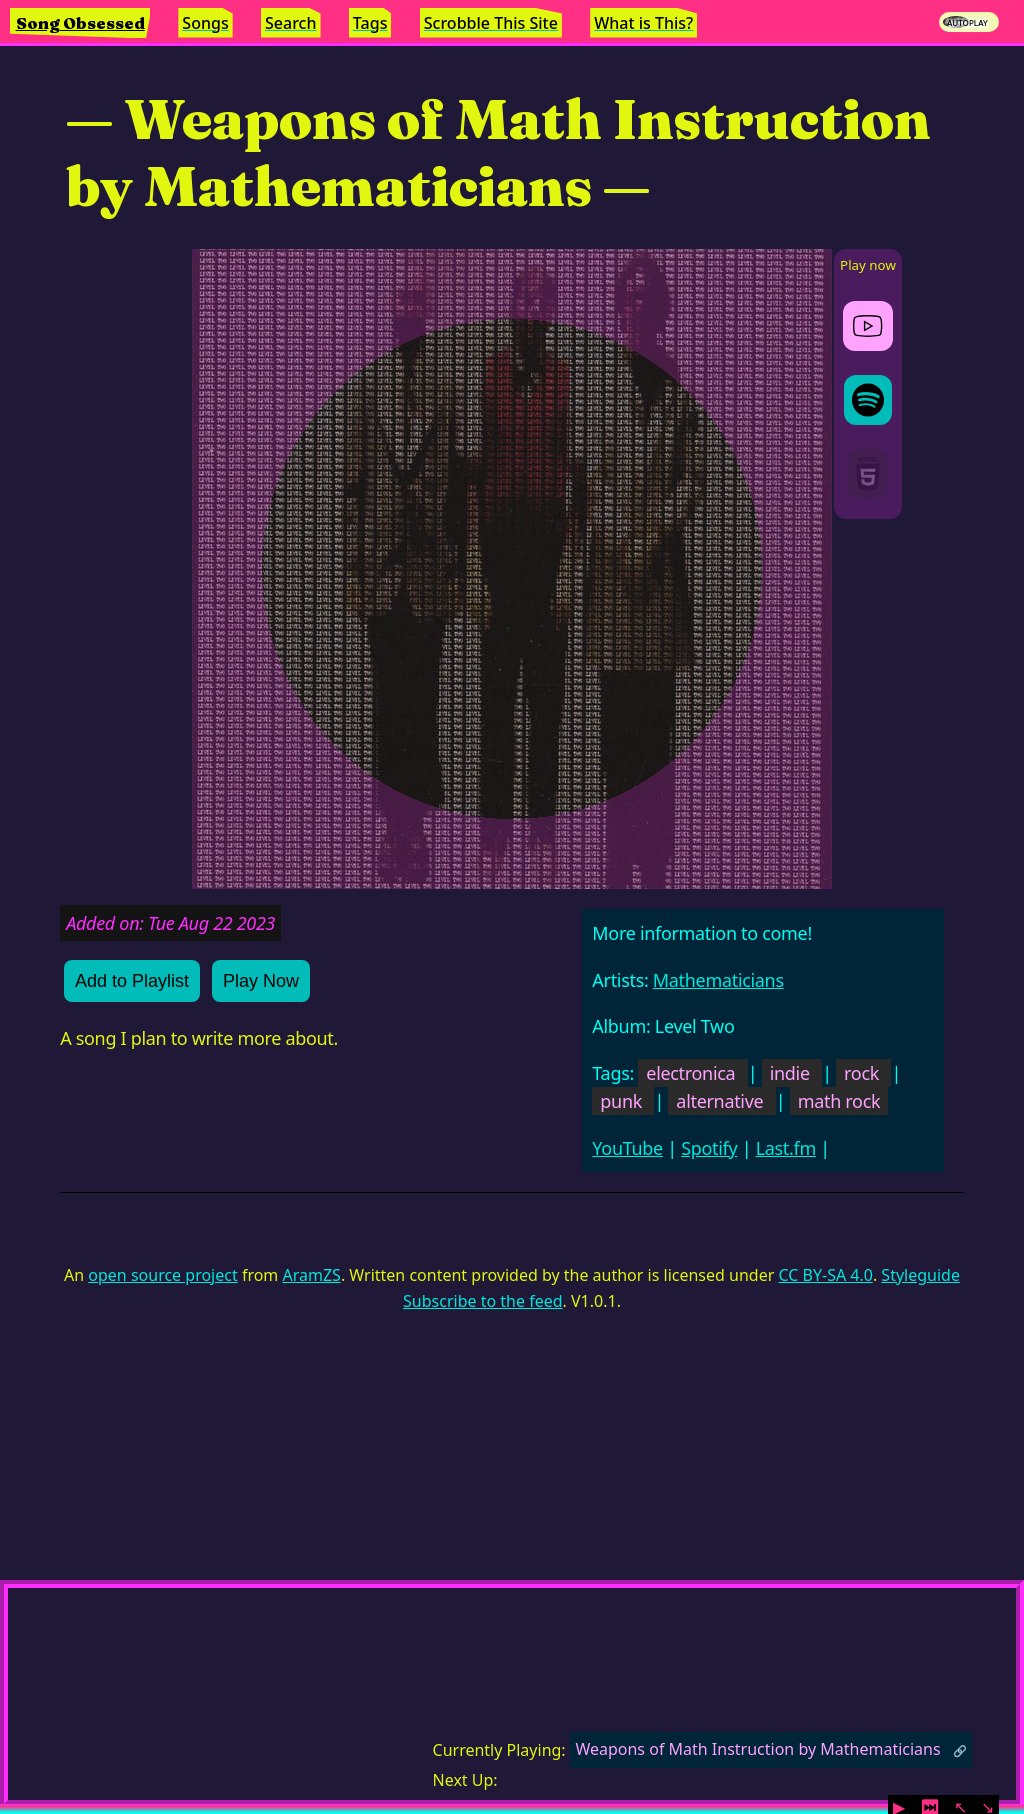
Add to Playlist (132, 981)
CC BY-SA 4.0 (825, 1275)
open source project (162, 1275)
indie (790, 1073)
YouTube (627, 1148)
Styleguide (920, 1275)
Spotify (709, 1148)
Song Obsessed (80, 23)
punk (621, 1101)
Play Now (261, 981)
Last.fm (786, 1148)
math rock (839, 1101)
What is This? (643, 23)
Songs (205, 23)
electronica (690, 1073)
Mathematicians (718, 980)
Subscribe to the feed (482, 1301)
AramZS (312, 1275)
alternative (719, 1101)
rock (861, 1073)
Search (290, 23)
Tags (370, 23)
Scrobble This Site (491, 23)
